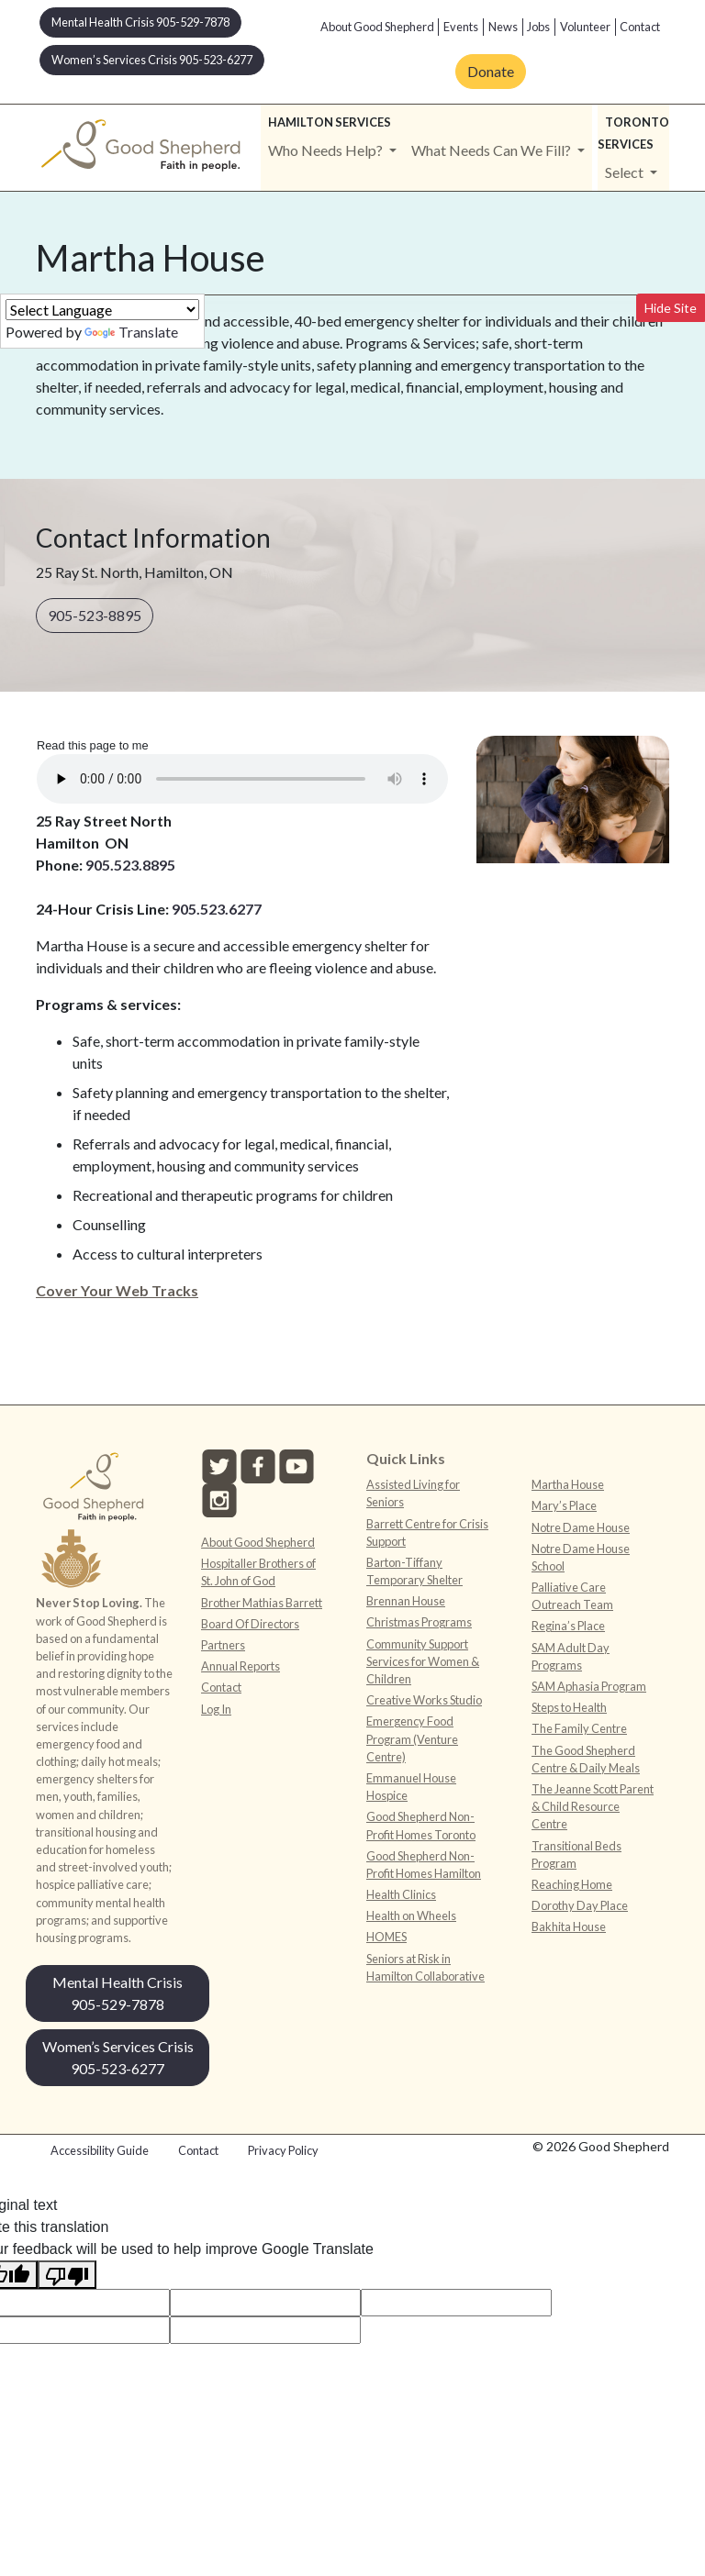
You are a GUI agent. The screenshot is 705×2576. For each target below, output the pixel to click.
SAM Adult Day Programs (571, 1656)
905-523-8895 (94, 615)
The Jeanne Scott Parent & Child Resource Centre (593, 1806)
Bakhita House (569, 1926)
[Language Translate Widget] (102, 309)
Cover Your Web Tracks (117, 1290)
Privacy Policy (283, 2150)
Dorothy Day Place (580, 1905)
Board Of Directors (250, 1623)
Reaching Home (572, 1884)
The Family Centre (579, 1728)
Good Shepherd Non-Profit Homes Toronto (421, 1825)
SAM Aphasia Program (589, 1686)
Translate (131, 331)
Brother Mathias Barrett (261, 1602)
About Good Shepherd (377, 26)
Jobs (538, 26)
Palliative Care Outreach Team (572, 1596)
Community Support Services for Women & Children (422, 1661)
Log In (216, 1709)
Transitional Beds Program (576, 1854)
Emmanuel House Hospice (411, 1787)
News (503, 26)
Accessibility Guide (99, 2150)
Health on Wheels (411, 1915)
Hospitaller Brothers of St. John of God (258, 1572)
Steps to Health (569, 1707)
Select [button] (625, 172)
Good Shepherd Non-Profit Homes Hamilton (423, 1865)
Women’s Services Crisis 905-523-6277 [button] (151, 59)
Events (460, 26)
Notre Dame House (581, 1527)
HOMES (386, 1936)
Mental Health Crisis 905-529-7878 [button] (140, 22)
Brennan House (405, 1600)
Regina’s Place (568, 1625)
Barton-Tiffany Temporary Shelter (414, 1571)
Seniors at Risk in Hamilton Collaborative (425, 1967)
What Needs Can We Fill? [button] (492, 150)
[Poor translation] (67, 2274)
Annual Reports (240, 1666)
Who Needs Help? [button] (327, 150)
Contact (640, 26)
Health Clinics (401, 1894)
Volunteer (585, 26)
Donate (490, 71)
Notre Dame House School (581, 1557)
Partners (223, 1645)
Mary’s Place (564, 1505)
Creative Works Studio (424, 1700)
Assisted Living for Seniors (413, 1493)
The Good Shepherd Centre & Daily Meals (586, 1759)
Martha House (568, 1484)
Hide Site (670, 308)
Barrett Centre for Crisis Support (427, 1532)
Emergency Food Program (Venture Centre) (412, 1738)
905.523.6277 (217, 908)
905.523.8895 (130, 864)
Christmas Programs (419, 1622)
